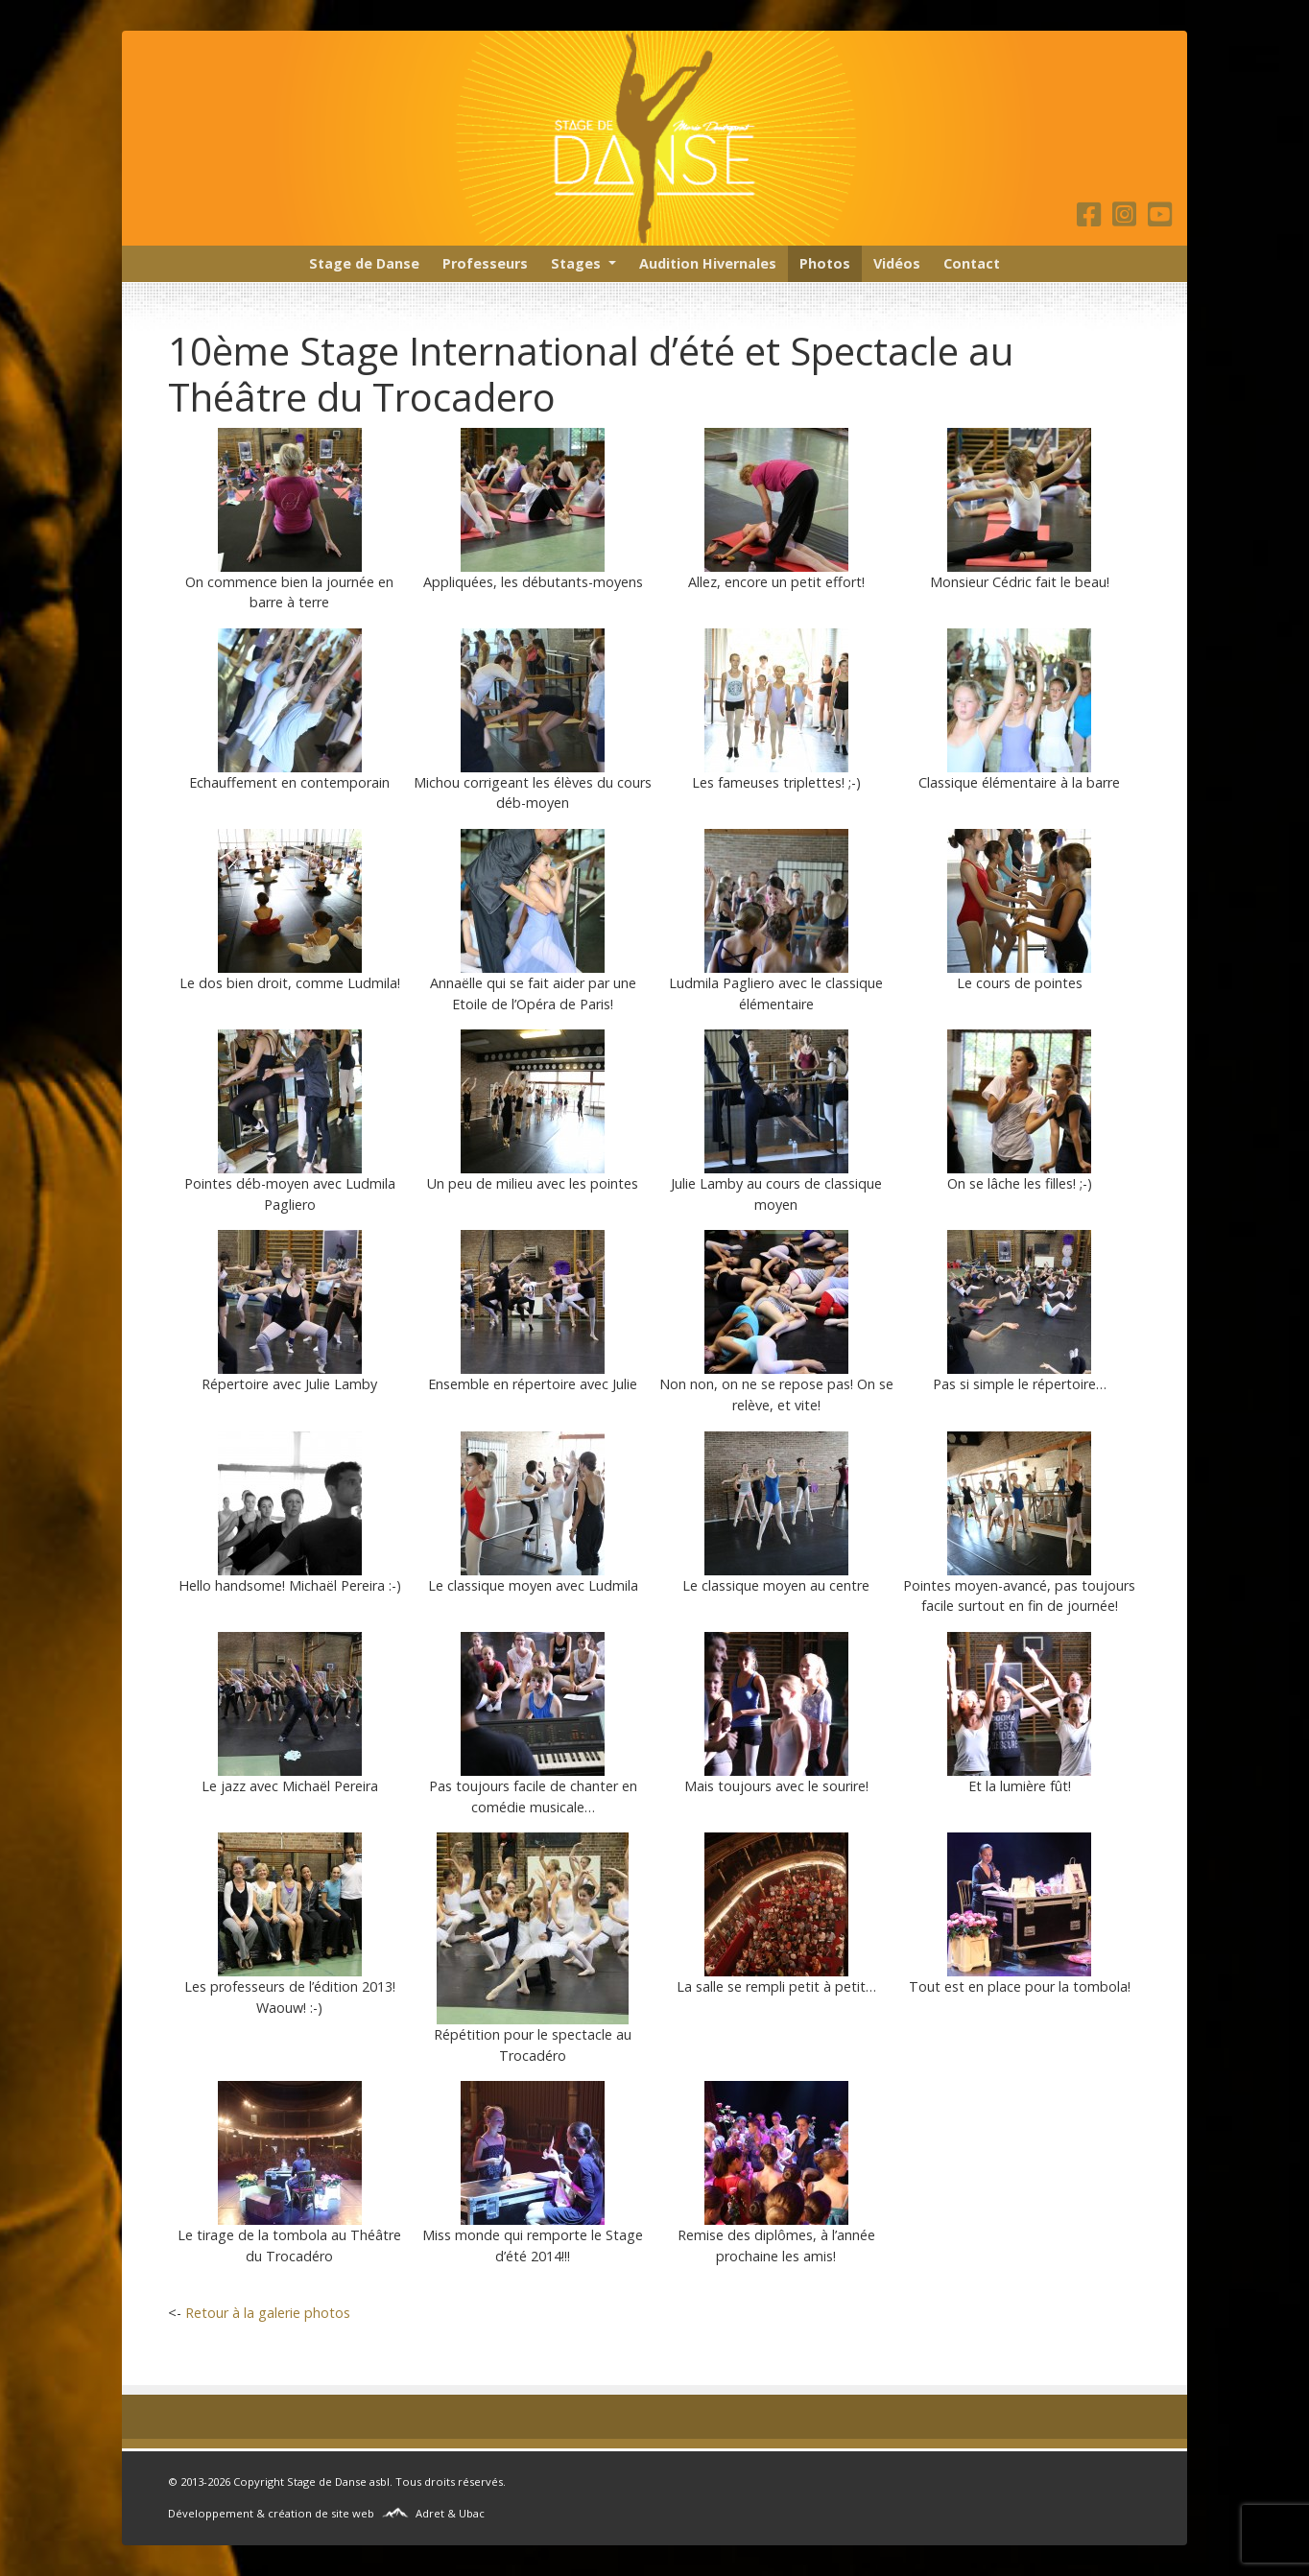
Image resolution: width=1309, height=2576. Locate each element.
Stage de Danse (364, 263)
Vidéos (896, 263)
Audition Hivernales (707, 263)
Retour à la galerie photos (267, 2313)
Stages (576, 263)
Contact (971, 263)
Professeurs (485, 263)
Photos (824, 263)
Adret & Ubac (450, 2513)
